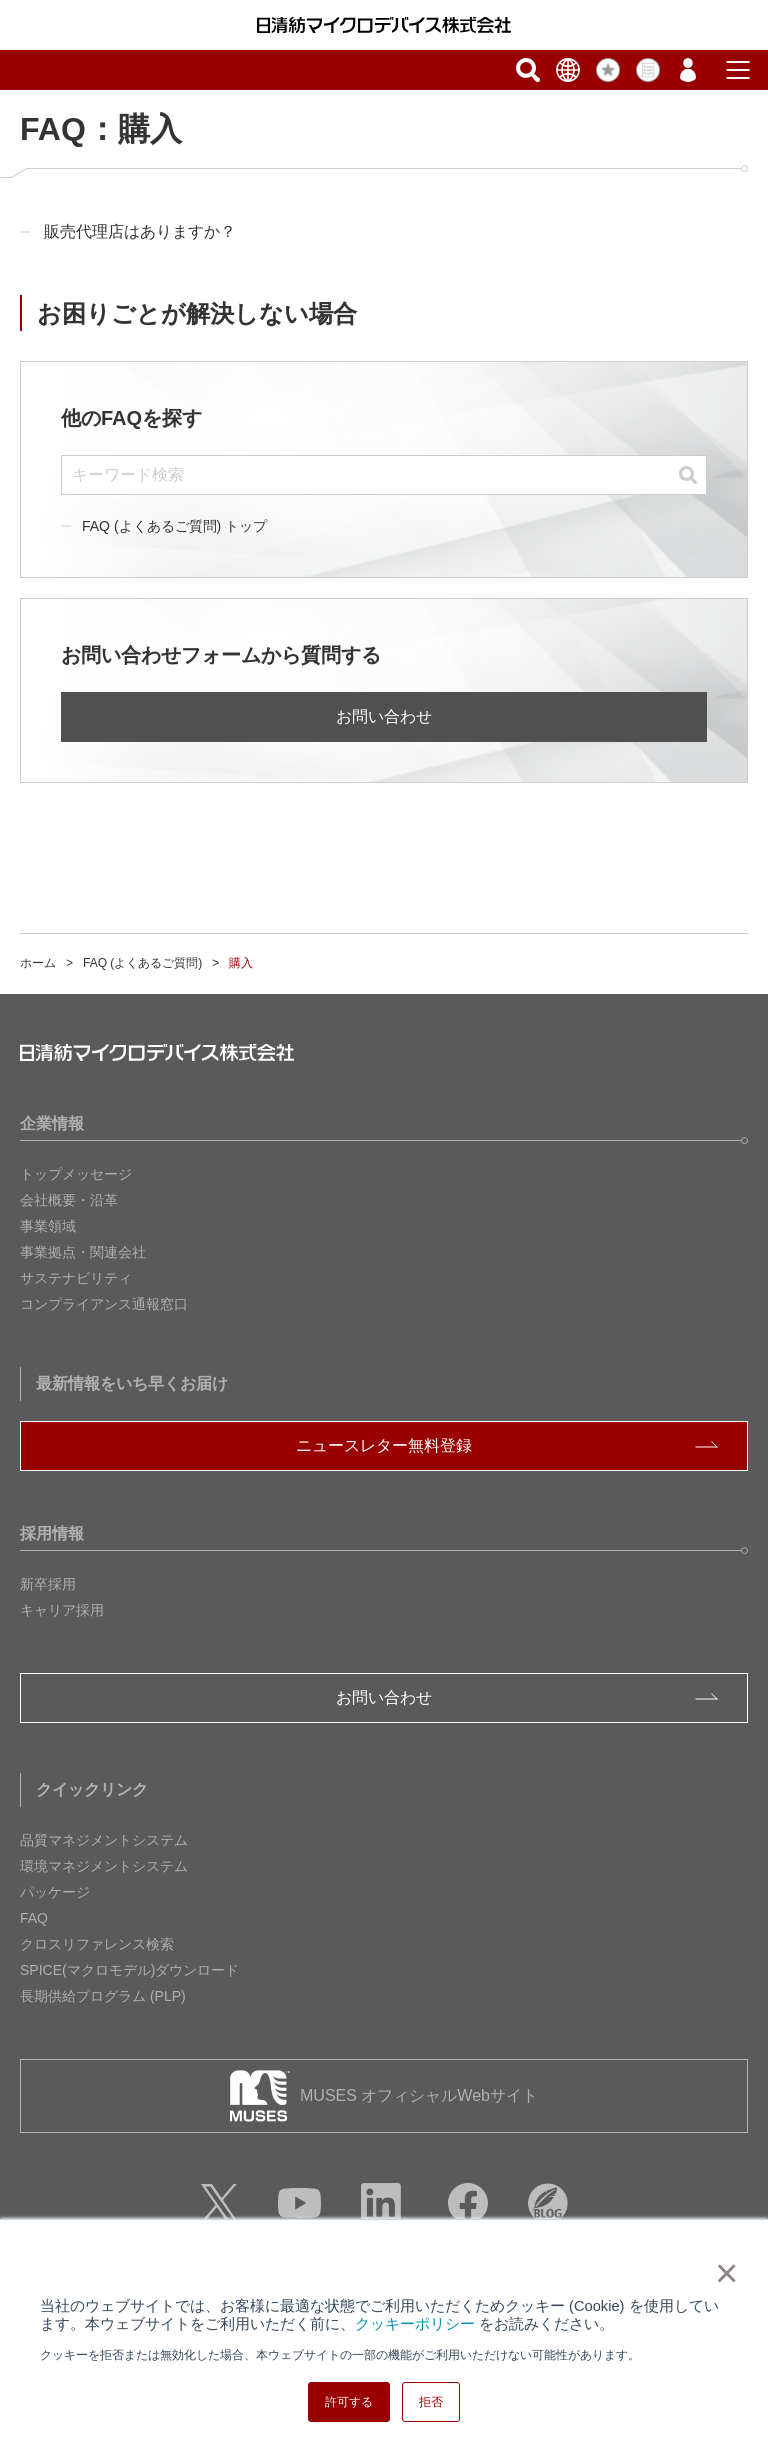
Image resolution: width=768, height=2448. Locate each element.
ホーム (38, 963)
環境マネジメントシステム (104, 1866)
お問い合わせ (384, 716)
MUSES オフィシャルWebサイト (419, 2095)
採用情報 (52, 1533)
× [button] (722, 2273)
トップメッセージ (76, 1174)
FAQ (34, 1918)
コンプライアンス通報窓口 (104, 1304)
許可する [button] (349, 2402)
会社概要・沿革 (69, 1200)
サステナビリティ (76, 1278)
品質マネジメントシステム (104, 1840)
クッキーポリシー (415, 2324)
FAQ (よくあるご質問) (142, 963)
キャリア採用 (62, 1610)
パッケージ (55, 1892)
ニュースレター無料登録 (384, 1445)
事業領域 (48, 1226)
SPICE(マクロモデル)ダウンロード (129, 1970)
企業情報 (52, 1123)
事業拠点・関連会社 (83, 1252)
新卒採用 (48, 1584)
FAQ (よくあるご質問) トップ (174, 526)
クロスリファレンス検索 (97, 1944)
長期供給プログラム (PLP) (103, 1996)
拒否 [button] (431, 2402)
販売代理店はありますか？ (140, 231)
